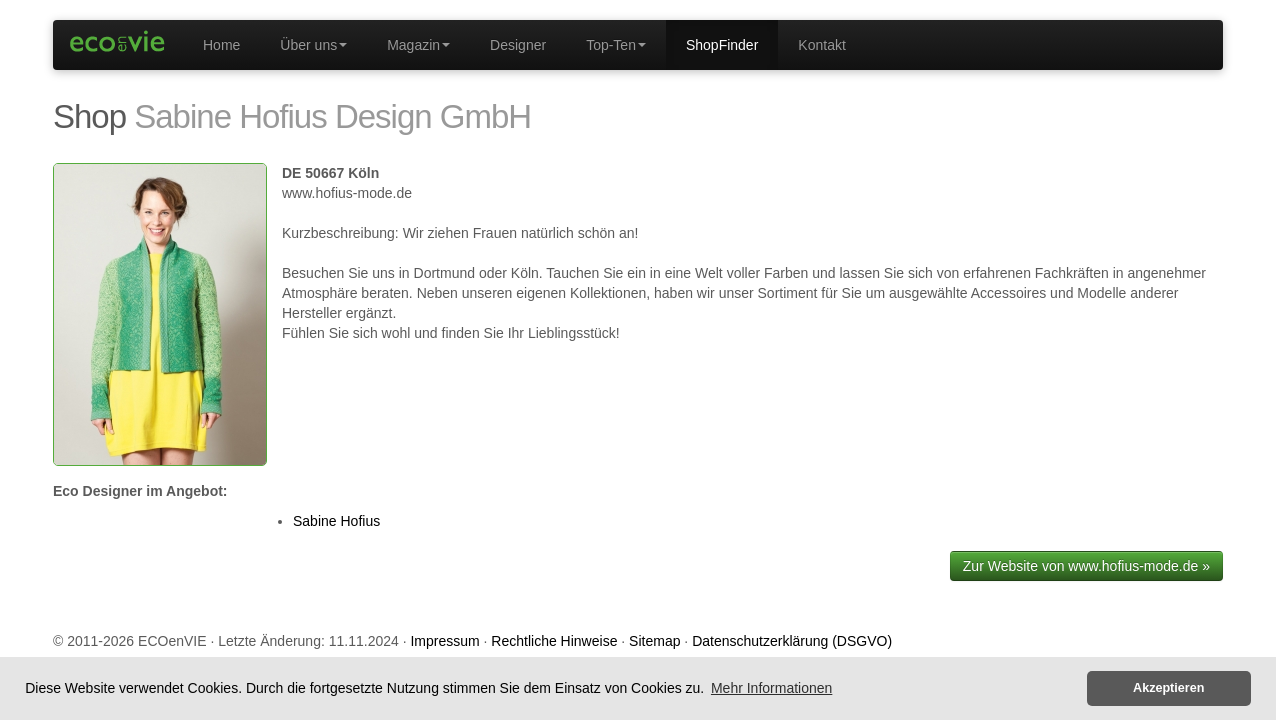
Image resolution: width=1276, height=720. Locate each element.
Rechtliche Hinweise (554, 641)
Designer (518, 45)
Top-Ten (616, 45)
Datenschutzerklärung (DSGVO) (792, 641)
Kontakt (821, 45)
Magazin (418, 45)
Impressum (444, 641)
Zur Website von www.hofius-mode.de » (1086, 566)
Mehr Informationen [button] (771, 688)
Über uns (313, 45)
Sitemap (654, 641)
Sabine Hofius (336, 521)
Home (221, 45)
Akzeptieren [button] (1168, 688)
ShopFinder (722, 45)
